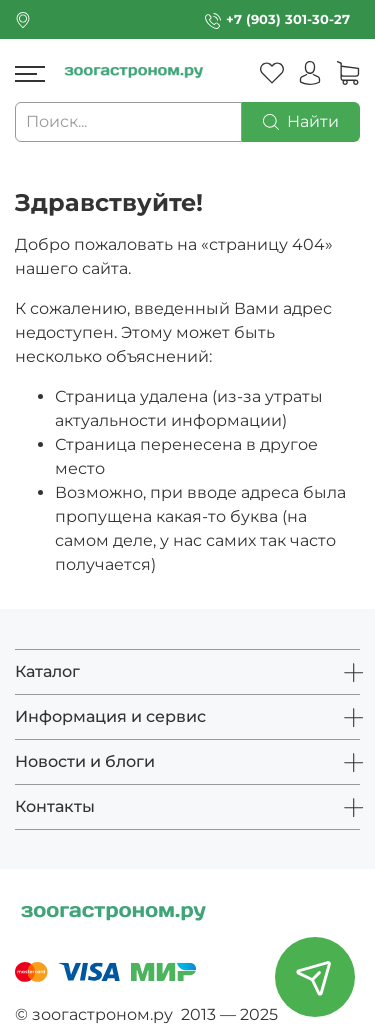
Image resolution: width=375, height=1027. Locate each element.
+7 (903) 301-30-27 (288, 19)
